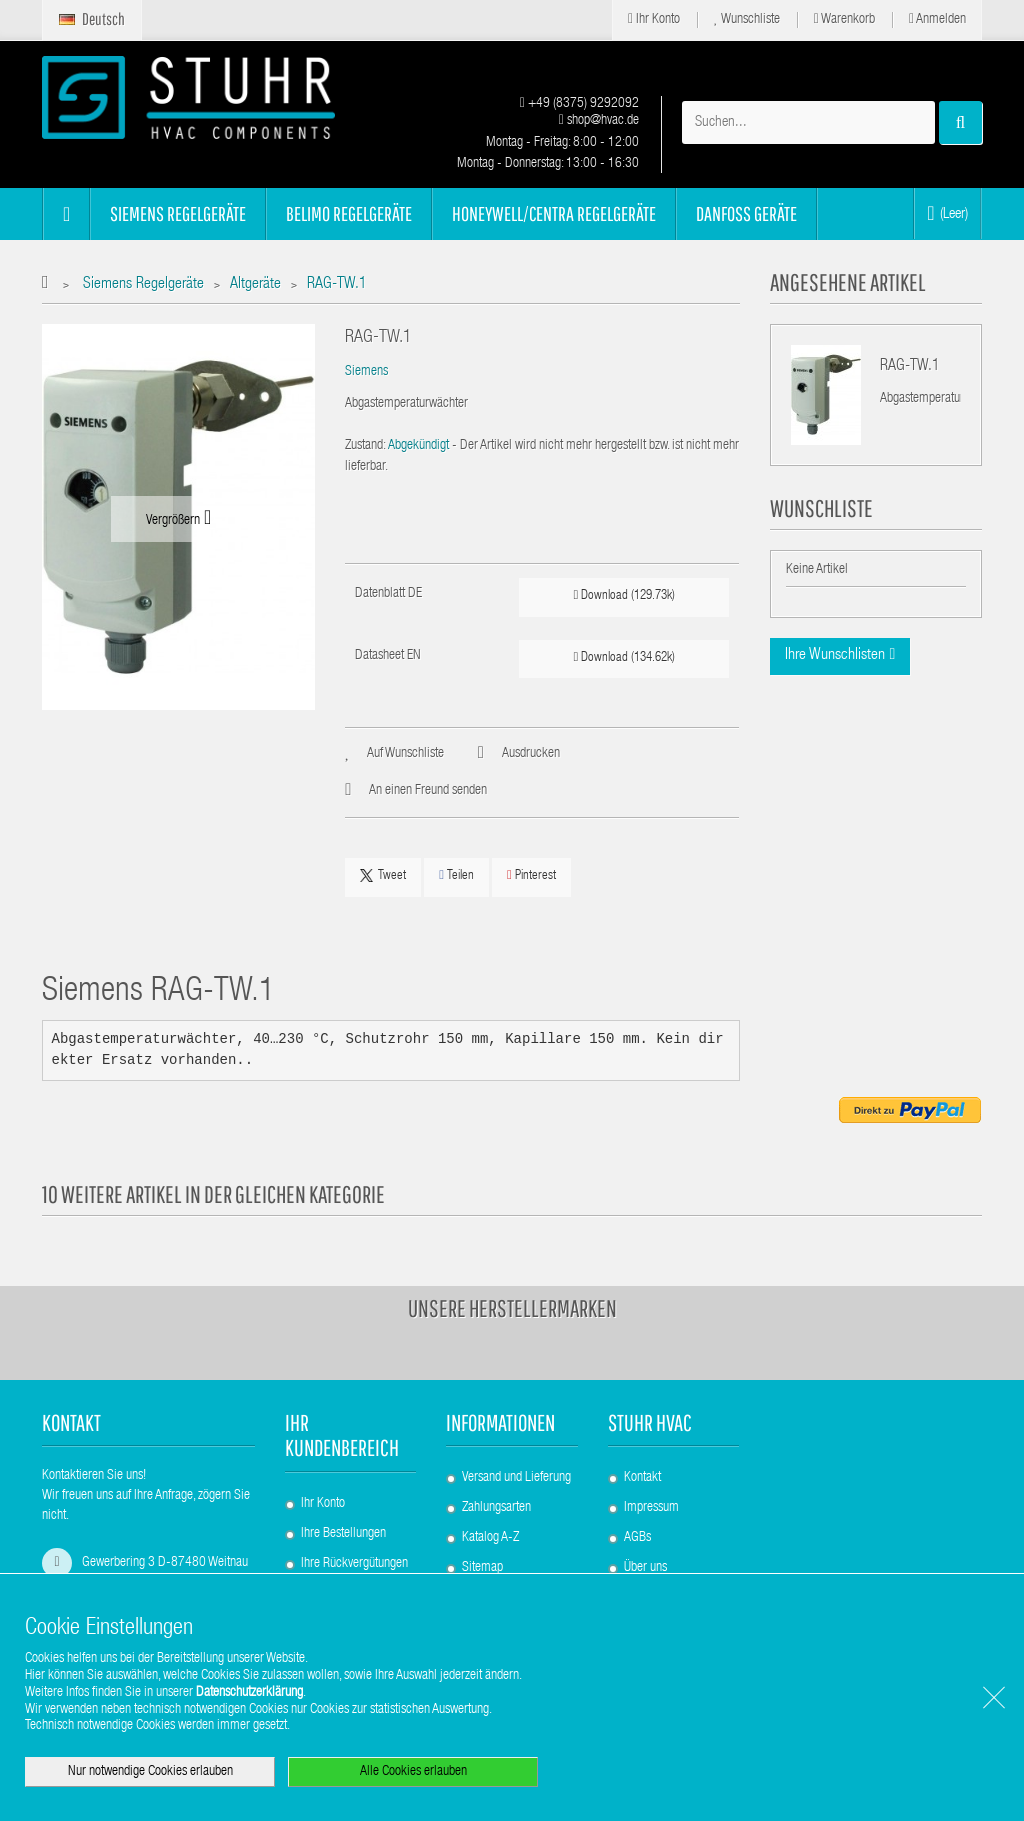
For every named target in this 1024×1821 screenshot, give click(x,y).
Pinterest (531, 875)
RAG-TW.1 (910, 367)
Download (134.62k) (625, 657)
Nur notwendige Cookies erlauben (150, 1772)
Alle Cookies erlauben (413, 1772)
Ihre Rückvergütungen (354, 1564)
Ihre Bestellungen (343, 1534)
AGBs (637, 1538)
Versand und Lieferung (516, 1478)
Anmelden (937, 19)
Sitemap (482, 1568)
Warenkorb (844, 19)
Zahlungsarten (496, 1508)
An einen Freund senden (428, 791)
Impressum (651, 1508)
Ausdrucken (531, 754)
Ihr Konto (654, 19)
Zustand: (365, 446)
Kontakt (642, 1478)
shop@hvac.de (599, 121)
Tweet (383, 876)
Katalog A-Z (490, 1538)
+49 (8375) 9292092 (579, 104)
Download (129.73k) (625, 595)
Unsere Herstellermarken (512, 1308)
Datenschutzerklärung (249, 1693)
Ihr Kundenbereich (342, 1435)
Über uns (645, 1568)
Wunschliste (747, 19)
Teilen (456, 875)
